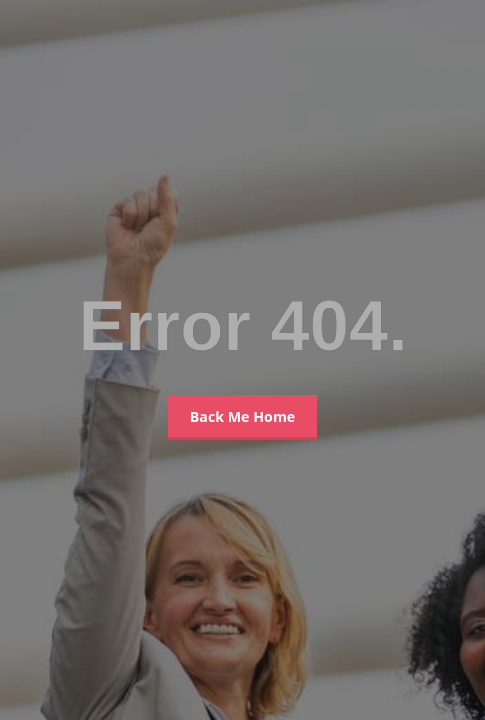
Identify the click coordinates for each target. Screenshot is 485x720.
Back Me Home (243, 416)
